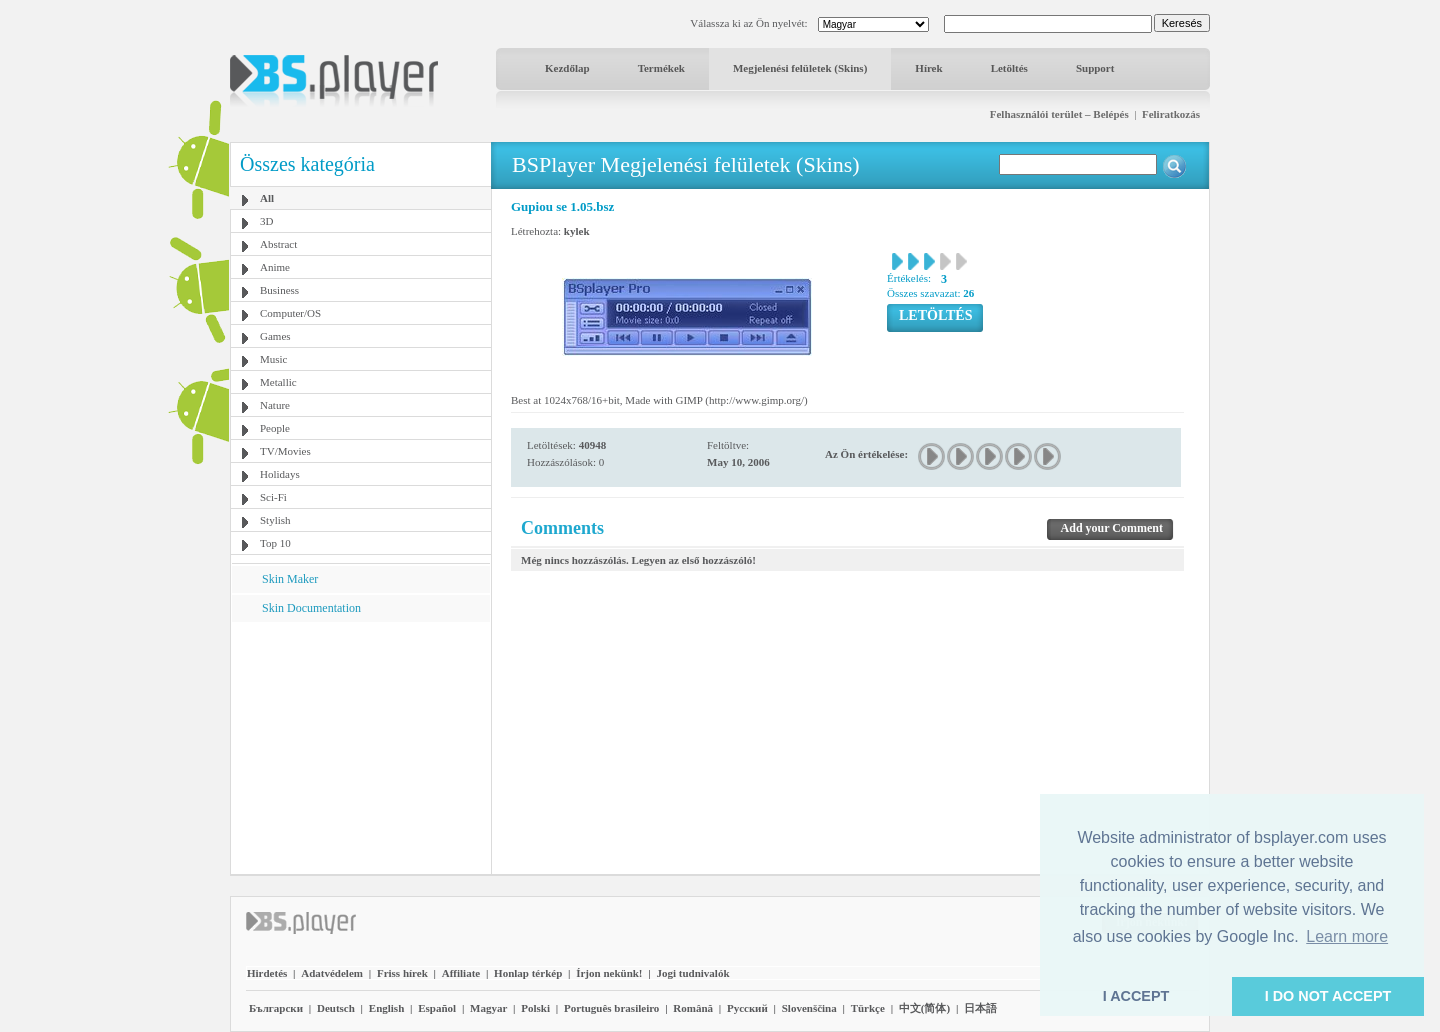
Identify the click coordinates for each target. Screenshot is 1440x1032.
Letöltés (1009, 68)
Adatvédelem (332, 973)
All (267, 198)
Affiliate (461, 973)
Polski (535, 1008)
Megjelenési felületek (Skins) (800, 68)
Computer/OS (290, 313)
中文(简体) (924, 1008)
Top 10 (275, 543)
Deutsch (336, 1008)
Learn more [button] (1347, 936)
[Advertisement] (361, 747)
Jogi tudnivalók (692, 973)
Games (275, 336)
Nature (275, 405)
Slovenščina (809, 1008)
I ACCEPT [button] (1136, 996)
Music (274, 359)
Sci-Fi (273, 497)
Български (276, 1008)
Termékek (661, 68)
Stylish (275, 520)
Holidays (280, 474)
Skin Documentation (311, 608)
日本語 (980, 1008)
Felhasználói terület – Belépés (1059, 114)
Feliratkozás (1171, 114)
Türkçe (868, 1008)
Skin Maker (290, 579)
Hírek (928, 68)
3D (266, 221)
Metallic (278, 382)
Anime (275, 267)
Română (693, 1008)
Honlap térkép (528, 973)
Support (1095, 68)
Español (437, 1008)
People (275, 428)
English (386, 1008)
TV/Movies (285, 451)
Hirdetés (267, 973)
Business (279, 290)
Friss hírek (402, 973)
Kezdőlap (567, 68)
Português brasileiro (611, 1008)
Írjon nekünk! (609, 973)
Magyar (488, 1008)
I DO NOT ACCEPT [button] (1328, 996)
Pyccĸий (747, 1008)
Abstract (278, 244)
